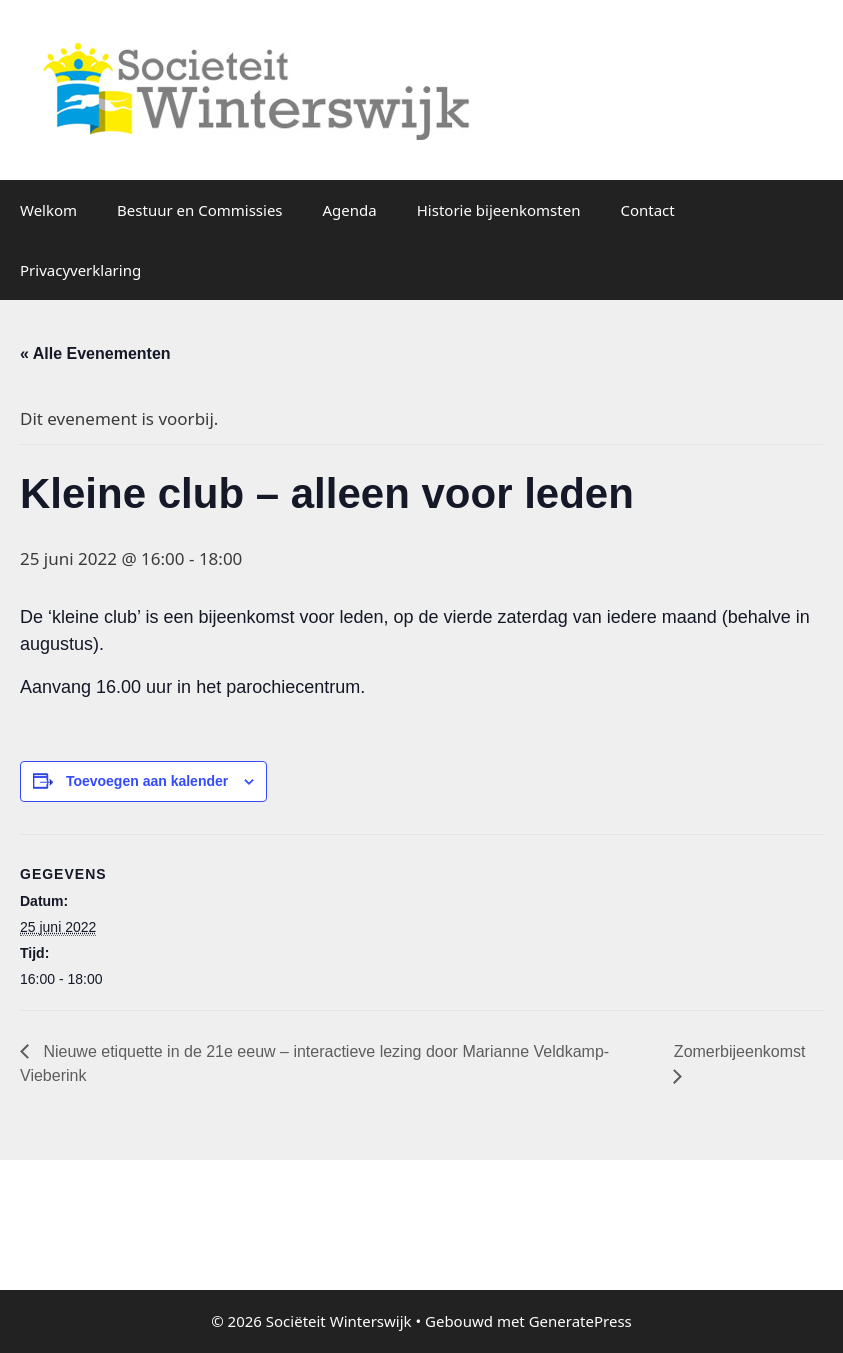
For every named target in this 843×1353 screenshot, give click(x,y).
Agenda (350, 210)
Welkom (48, 210)
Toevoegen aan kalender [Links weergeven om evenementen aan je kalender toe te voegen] (147, 781)
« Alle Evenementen (95, 353)
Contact (647, 210)
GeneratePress (580, 1321)
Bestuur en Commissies (199, 210)
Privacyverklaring (80, 270)
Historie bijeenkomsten (499, 210)
